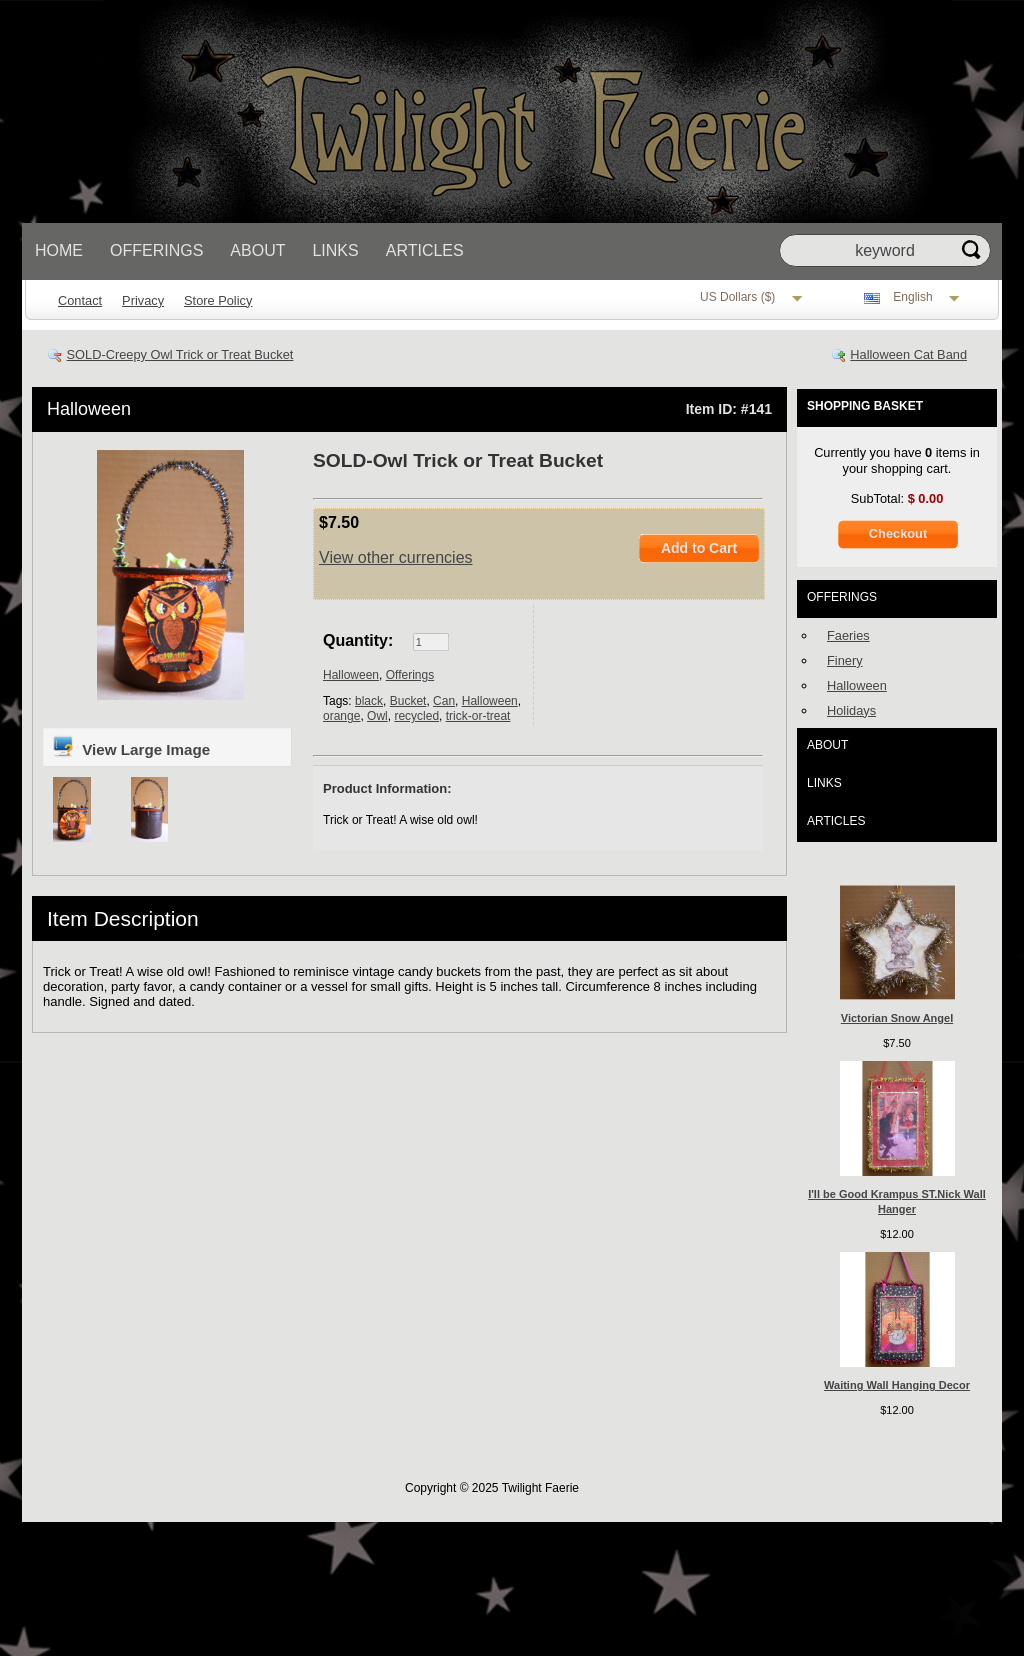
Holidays (851, 710)
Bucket (408, 701)
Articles (425, 250)
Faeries (848, 635)
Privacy (143, 300)
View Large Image (130, 746)
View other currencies (396, 557)
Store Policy (218, 300)
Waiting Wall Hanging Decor (897, 1385)
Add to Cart (699, 548)
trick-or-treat (478, 716)
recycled (416, 716)
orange (341, 716)
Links (335, 250)
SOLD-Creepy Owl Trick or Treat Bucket (180, 354)
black (369, 701)
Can (444, 701)
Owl (377, 716)
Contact (80, 300)
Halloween (89, 409)
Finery (845, 660)
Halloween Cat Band (908, 354)
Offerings (156, 250)
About (257, 250)
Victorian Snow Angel (897, 1018)
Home (59, 250)
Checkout (898, 533)
